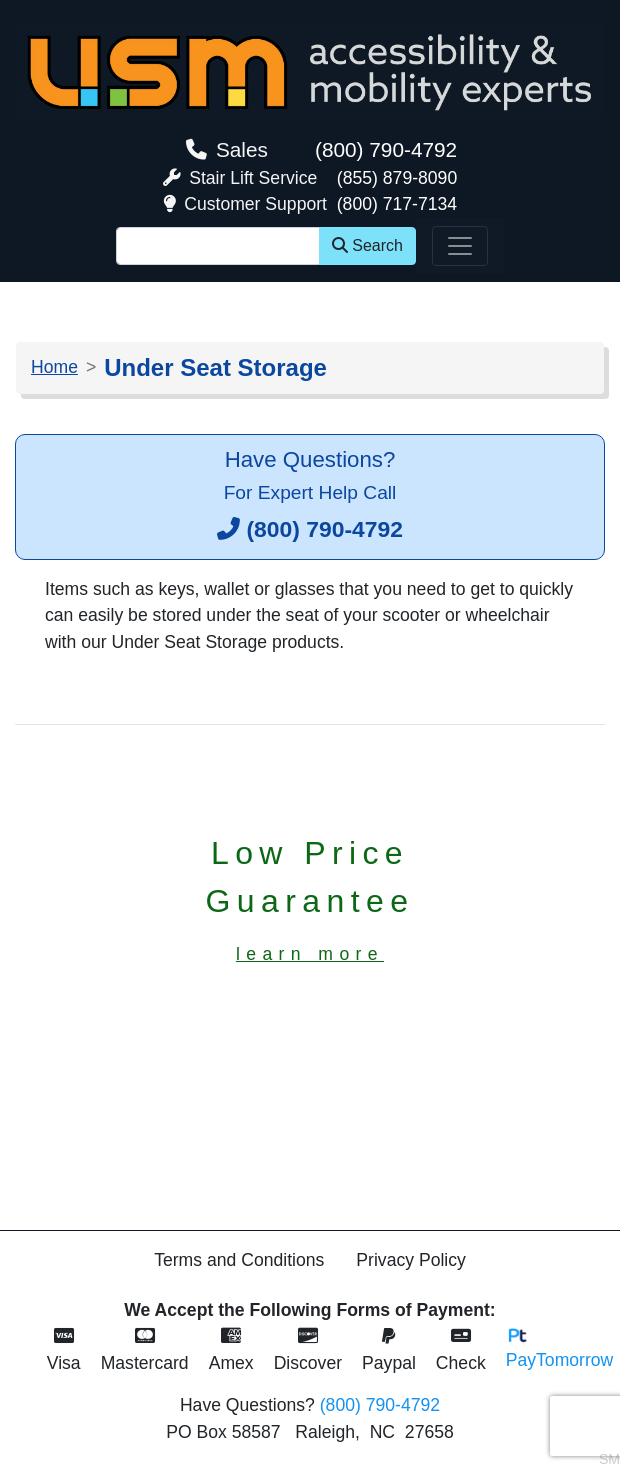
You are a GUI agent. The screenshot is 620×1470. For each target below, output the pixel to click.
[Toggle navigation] (460, 246)
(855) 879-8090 (397, 178)
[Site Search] (218, 246)
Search (367, 245)
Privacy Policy (411, 1260)
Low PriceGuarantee (310, 899)
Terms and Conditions (239, 1260)
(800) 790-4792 (386, 149)
